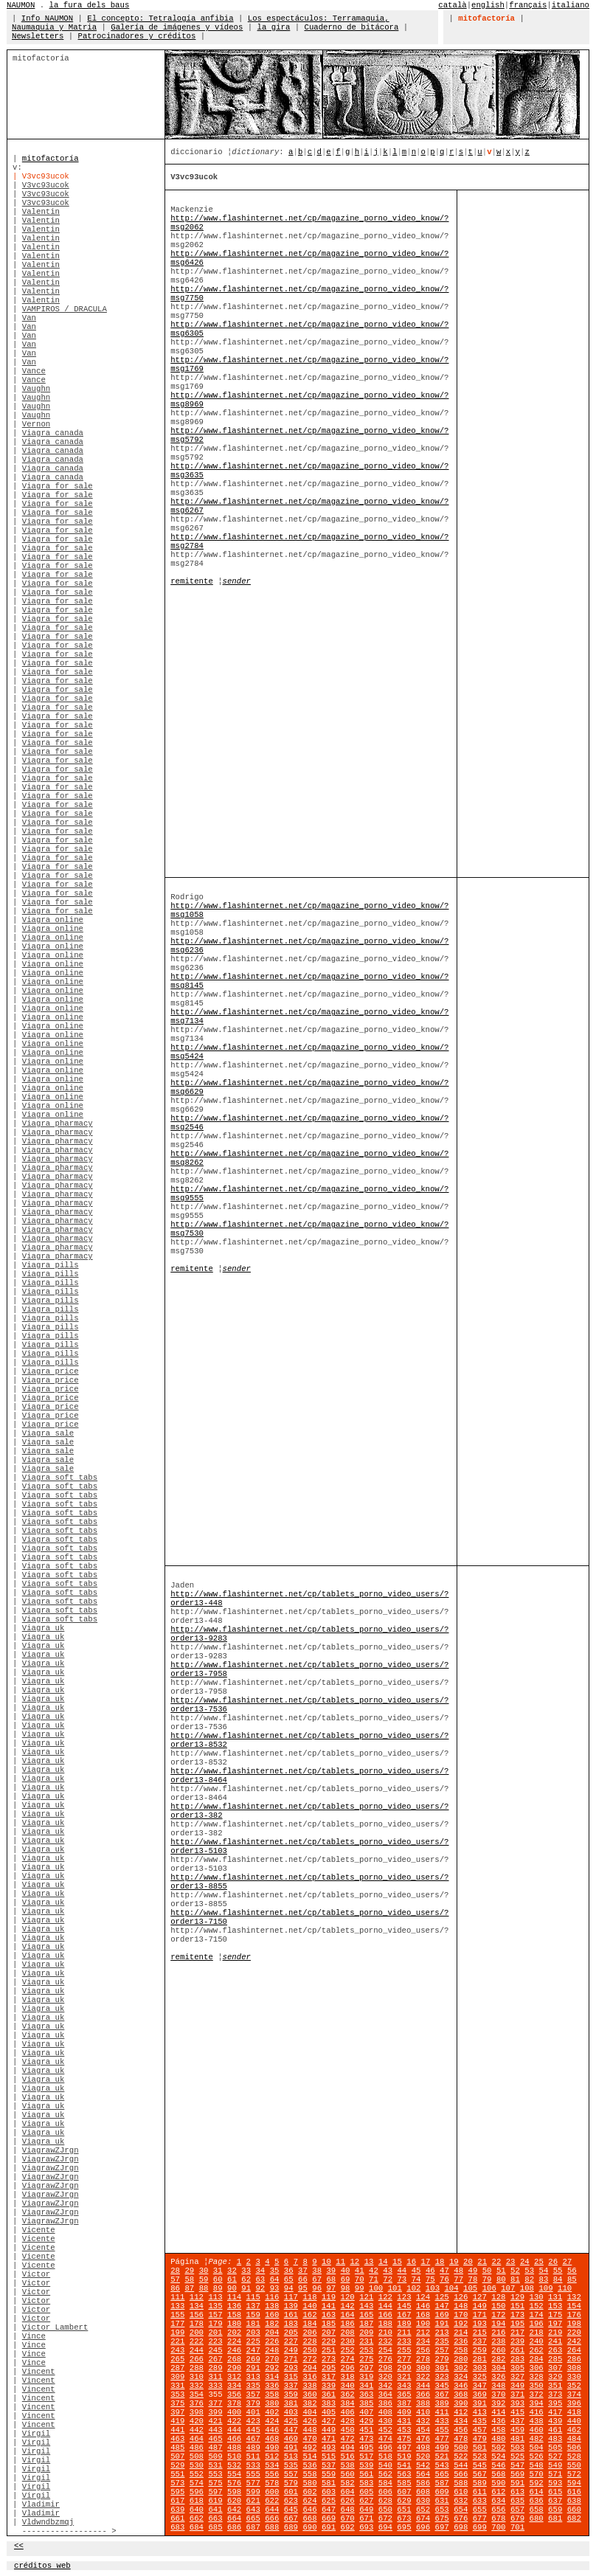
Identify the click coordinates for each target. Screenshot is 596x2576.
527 (555, 2456)
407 (366, 2412)
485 (177, 2447)
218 (537, 2332)
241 (555, 2341)
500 (461, 2447)
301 (442, 2368)
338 (309, 2385)
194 (498, 2323)
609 (442, 2491)
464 (197, 2438)
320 (385, 2376)
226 (272, 2341)
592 (537, 2483)
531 (215, 2465)
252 (348, 2350)
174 (537, 2314)
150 (498, 2306)
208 (348, 2332)
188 (385, 2323)
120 (348, 2297)
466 (234, 2438)
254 (385, 2350)
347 (480, 2385)
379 (253, 2403)
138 (272, 2306)
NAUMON (21, 5)
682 (574, 2518)
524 (498, 2456)
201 (215, 2332)
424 (272, 2421)
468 (272, 2438)
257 (442, 2350)
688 (272, 2527)
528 (574, 2456)
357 (253, 2394)
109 (545, 2288)
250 (309, 2350)
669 (329, 2518)
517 (366, 2456)
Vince (34, 2336)
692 (348, 2527)
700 (498, 2527)
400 (234, 2412)
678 (498, 2518)
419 (177, 2421)
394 (537, 2403)
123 (404, 2297)
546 (498, 2465)
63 (260, 2279)
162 (309, 2314)
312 (234, 2376)
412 (461, 2412)
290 (234, 2368)
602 (309, 2491)
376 (197, 2403)
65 (289, 2279)
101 (395, 2288)
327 (517, 2376)
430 (385, 2421)
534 (272, 2465)
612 (498, 2491)
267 (215, 2359)
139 (291, 2306)
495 (366, 2447)
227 (291, 2341)
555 (253, 2474)
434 (461, 2421)
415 (517, 2412)
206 (309, 2332)
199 (177, 2332)
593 (555, 2483)
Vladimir (41, 2504)
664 (234, 2518)
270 (272, 2359)
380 (272, 2403)
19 (454, 2261)
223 (215, 2341)
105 (470, 2288)
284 (537, 2359)
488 (234, 2447)
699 (480, 2527)
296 (348, 2368)
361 (329, 2394)
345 (442, 2385)
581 (329, 2483)
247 (253, 2350)
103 (433, 2288)
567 (480, 2474)
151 (517, 2306)
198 (574, 2323)
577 (253, 2483)
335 (253, 2385)
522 (461, 2456)
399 (215, 2412)
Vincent (38, 2371)
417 (555, 2412)
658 (537, 2509)
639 (177, 2509)
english (488, 5)
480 (498, 2438)
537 (329, 2465)
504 (537, 2447)
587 (442, 2483)
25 (539, 2261)
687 (253, 2527)
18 (440, 2261)
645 (291, 2509)
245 (215, 2350)
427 (329, 2421)
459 (517, 2430)
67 (317, 2279)
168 (423, 2314)
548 (537, 2465)
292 (272, 2368)
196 (537, 2323)
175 (555, 2314)
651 (404, 2509)
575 (215, 2483)
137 (253, 2306)
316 (309, 2376)
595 (177, 2491)
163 (329, 2314)
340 (348, 2385)
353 (177, 2394)
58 (189, 2279)
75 (430, 2279)
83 (544, 2279)
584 (385, 2483)
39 (331, 2270)
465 (215, 2438)
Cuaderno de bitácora (352, 27)
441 (177, 2430)
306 (537, 2368)
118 (309, 2297)
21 (482, 2261)
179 (215, 2323)
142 (348, 2306)
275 (366, 2359)
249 (291, 2350)
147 (442, 2306)
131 (555, 2297)
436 (498, 2421)
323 (442, 2376)
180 (234, 2323)
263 (555, 2350)
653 (442, 2509)
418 (574, 2412)
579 (291, 2483)
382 (309, 2403)
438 (537, 2421)
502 (498, 2447)
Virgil (36, 2433)
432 (423, 2421)
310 (197, 2376)
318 (348, 2376)
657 (517, 2509)
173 (517, 2314)
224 (234, 2341)
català (452, 5)
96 (317, 2288)
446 (272, 2430)
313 (253, 2376)
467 (253, 2438)
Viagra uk (43, 1628)
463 (177, 2438)
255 (404, 2350)
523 (480, 2456)
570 (537, 2474)
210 (385, 2332)
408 (385, 2412)
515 (329, 2456)
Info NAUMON (47, 18)
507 (177, 2456)
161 (291, 2314)
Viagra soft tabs (59, 1477)
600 (272, 2491)
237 (480, 2341)
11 (340, 2261)
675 (442, 2518)
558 (309, 2474)
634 (498, 2500)
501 (480, 2447)
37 (303, 2270)
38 (317, 2270)
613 (517, 2491)
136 (234, 2306)
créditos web (42, 2565)
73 (401, 2279)
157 (215, 2314)
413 (480, 2412)
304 (498, 2368)
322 (423, 2376)
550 (574, 2465)
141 (329, 2306)
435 (480, 2421)
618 (197, 2500)
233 (404, 2341)
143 (366, 2306)
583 (366, 2483)
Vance (34, 371)
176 (574, 2314)
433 (442, 2421)
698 (461, 2527)
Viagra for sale (57, 486)
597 (215, 2491)
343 (404, 2385)
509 (215, 2456)
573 (177, 2483)
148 (461, 2306)
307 (555, 2368)
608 (423, 2491)
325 (480, 2376)
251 (329, 2350)
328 (537, 2376)
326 (498, 2376)
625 (329, 2500)
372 (537, 2394)
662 (197, 2518)
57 (175, 2279)
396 (574, 2403)
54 (544, 2270)
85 (572, 2279)
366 (423, 2394)
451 (366, 2430)
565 (442, 2474)
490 (272, 2447)
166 (385, 2314)
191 (442, 2323)
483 (555, 2438)
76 (444, 2279)
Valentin (41, 211)
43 (387, 2270)
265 (177, 2359)
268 (234, 2359)
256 (423, 2350)
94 (289, 2288)
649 (366, 2509)
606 (385, 2491)
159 (253, 2314)
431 (404, 2421)
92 (260, 2288)
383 (329, 2403)
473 (366, 2438)
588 (461, 2483)
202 (234, 2332)
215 (480, 2332)
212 (423, 2332)
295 (329, 2368)
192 (461, 2323)
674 (423, 2518)
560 (348, 2474)
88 (204, 2288)
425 (291, 2421)
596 (197, 2491)
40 (345, 2270)
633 (480, 2500)
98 (345, 2288)
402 (272, 2412)
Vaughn (36, 388)
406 (348, 2412)
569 (517, 2474)
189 (404, 2323)
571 (555, 2474)
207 (329, 2332)
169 (442, 2314)
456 (461, 2430)
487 (215, 2447)
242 (574, 2341)
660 (574, 2509)
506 (574, 2447)
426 (309, 2421)
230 (348, 2341)
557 (291, 2474)
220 (574, 2332)
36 (289, 2270)
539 (366, 2465)
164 (348, 2314)
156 (197, 2314)
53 (529, 2270)
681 (555, 2518)
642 (234, 2509)
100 (376, 2288)
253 (366, 2350)
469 (291, 2438)
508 (197, 2456)
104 (451, 2288)
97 (331, 2288)
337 (291, 2385)
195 (517, 2323)
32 (232, 2270)
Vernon (36, 424)
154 (574, 2306)
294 (309, 2368)
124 (423, 2297)
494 (348, 2447)
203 (253, 2332)
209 (366, 2332)
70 (359, 2279)
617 (177, 2500)
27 (567, 2261)
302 (461, 2368)
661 (177, 2518)
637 (555, 2500)
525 (517, 2456)
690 (309, 2527)
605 (366, 2491)
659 (555, 2509)
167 (404, 2314)
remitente (191, 581)
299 (404, 2368)
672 (385, 2518)
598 (234, 2491)
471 (329, 2438)
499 (442, 2447)
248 (272, 2350)
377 (215, 2403)
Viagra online (52, 919)
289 (215, 2368)
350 (537, 2385)
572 (574, 2474)
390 (461, 2403)
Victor (36, 2274)
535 (291, 2465)
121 (366, 2297)
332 (197, 2385)
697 (442, 2527)
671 (366, 2518)
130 (537, 2297)
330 (574, 2376)
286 (574, 2359)
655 (480, 2509)
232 (385, 2341)
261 (517, 2350)
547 (517, 2465)
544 (461, 2465)
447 (291, 2430)
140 (309, 2306)
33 (246, 2270)
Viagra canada (52, 433)
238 (498, 2341)
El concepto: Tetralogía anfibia (160, 18)
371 (517, 2394)
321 (404, 2376)
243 (177, 2350)
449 (329, 2430)
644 (272, 2509)
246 (234, 2350)
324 (461, 2376)
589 (480, 2483)
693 (366, 2527)
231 (366, 2341)
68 (331, 2279)
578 (272, 2483)
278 (423, 2359)
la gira (274, 27)
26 (553, 2261)
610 (461, 2491)
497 (404, 2447)
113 (215, 2297)
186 (348, 2323)
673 (404, 2518)
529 (177, 2465)
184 (309, 2323)
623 (291, 2500)
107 (508, 2288)
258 (461, 2350)
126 (461, 2297)
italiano (570, 5)
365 (404, 2394)
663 (215, 2518)
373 (555, 2394)
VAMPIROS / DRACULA (64, 309)
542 (423, 2465)
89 (218, 2288)
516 (348, 2456)
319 (366, 2376)
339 (329, 2385)
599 (253, 2491)
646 (309, 2509)
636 (537, 2500)
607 (404, 2491)
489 (253, 2447)
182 (272, 2323)
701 (517, 2527)
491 (291, 2447)
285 (555, 2359)
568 (498, 2474)
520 (423, 2456)
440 (574, 2421)
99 (359, 2288)
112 (197, 2297)
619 (215, 2500)
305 (517, 2368)
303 (480, 2368)
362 (348, 2394)
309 (177, 2376)
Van (29, 318)
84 (558, 2279)
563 (404, 2474)
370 (498, 2394)
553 (215, 2474)
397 (177, 2412)
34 (260, 2270)
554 (234, 2474)
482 (537, 2438)
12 (354, 2261)
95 (303, 2288)
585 (404, 2483)
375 (177, 2403)
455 (442, 2430)
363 (366, 2394)
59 (204, 2279)
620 (234, 2500)
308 (574, 2368)
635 (517, 2500)
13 (369, 2261)
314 (272, 2376)
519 (404, 2456)
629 (404, 2500)
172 (498, 2314)
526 (537, 2456)
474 (385, 2438)
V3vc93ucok (45, 185)
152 (537, 2306)
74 (416, 2279)
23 (511, 2261)
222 (197, 2341)
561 (366, 2474)
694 (385, 2527)
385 (366, 2403)
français (528, 5)
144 (385, 2306)
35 (275, 2270)
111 (177, 2297)
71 (373, 2279)
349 (517, 2385)
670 (348, 2518)
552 (197, 2474)
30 (204, 2270)
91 (246, 2288)
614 (537, 2491)
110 (565, 2288)
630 (423, 2500)
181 (253, 2323)
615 (555, 2491)
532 (234, 2465)
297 (366, 2368)
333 (215, 2385)
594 (574, 2483)
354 (197, 2394)
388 (423, 2403)
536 (309, 2465)
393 (517, 2403)
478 (461, 2438)
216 (498, 2332)
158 (234, 2314)
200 (197, 2332)
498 (423, 2447)
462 (574, 2430)
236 (461, 2341)
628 (385, 2500)
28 (175, 2270)
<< (19, 2545)
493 (329, 2447)
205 (291, 2332)
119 (329, 2297)
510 (234, 2456)
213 (442, 2332)
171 (480, 2314)
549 (555, 2465)
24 (525, 2261)
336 (272, 2385)
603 (329, 2491)
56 (572, 2270)
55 (558, 2270)
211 (404, 2332)
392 (498, 2403)
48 (458, 2270)
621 (253, 2500)
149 (480, 2306)
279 (442, 2359)
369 (480, 2394)
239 (517, 2341)
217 (517, 2332)
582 (348, 2483)
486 (197, 2447)
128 (498, 2297)
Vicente (38, 2230)
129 (517, 2297)
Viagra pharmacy (57, 1123)
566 (461, 2474)
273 (329, 2359)
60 (218, 2279)
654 (461, 2509)
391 (480, 2403)
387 (404, 2403)
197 (555, 2323)
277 (404, 2359)
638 (574, 2500)
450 (348, 2430)
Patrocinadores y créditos (137, 36)
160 (272, 2314)
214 (461, 2332)
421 (215, 2421)
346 (461, 2385)
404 (309, 2412)
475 (404, 2438)
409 (404, 2412)
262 (537, 2350)
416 (537, 2412)
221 (177, 2341)
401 (253, 2412)
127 (480, 2297)
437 (517, 2421)
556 (272, 2474)
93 (275, 2288)
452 (385, 2430)
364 (385, 2394)
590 (498, 2483)
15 (397, 2261)
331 (177, 2385)
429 (366, 2421)
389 (442, 2403)
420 (197, 2421)
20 (468, 2261)
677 (480, 2518)
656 (498, 2509)
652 (423, 2509)
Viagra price (50, 1371)
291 (253, 2368)
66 (303, 2279)
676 (461, 2518)
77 (458, 2279)
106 (489, 2288)
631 (442, 2500)
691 (329, 2527)
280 (461, 2359)
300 (423, 2368)
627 (366, 2500)
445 (253, 2430)
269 (253, 2359)
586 (423, 2483)
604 (348, 2491)
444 (234, 2430)
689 (291, 2527)
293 (291, 2368)
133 (177, 2306)
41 (359, 2270)
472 (348, 2438)
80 (501, 2279)
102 (413, 2288)
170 (461, 2314)
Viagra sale (48, 1433)
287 (177, 2368)
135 (215, 2306)
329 (555, 2376)
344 (423, 2385)
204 (272, 2332)
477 (442, 2438)
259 (480, 2350)
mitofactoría (50, 158)
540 (385, 2465)
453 (404, 2430)
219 (555, 2332)
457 (480, 2430)
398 (197, 2412)
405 (329, 2412)
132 (574, 2297)
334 (234, 2385)
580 (309, 2483)
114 (234, 2297)
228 (309, 2341)
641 (215, 2509)
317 (329, 2376)
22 (497, 2261)
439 (555, 2421)
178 (197, 2323)
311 (215, 2376)
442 (197, 2430)
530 (197, 2465)
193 (480, 2323)
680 (537, 2518)
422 (234, 2421)
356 (234, 2394)
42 (373, 2270)
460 (537, 2430)
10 (326, 2261)
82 (529, 2279)
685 (215, 2527)
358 (272, 2394)
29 (189, 2270)
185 (329, 2323)
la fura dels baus (89, 5)
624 (309, 2500)
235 (442, 2341)
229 (329, 2341)
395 (555, 2403)
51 (501, 2270)
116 (272, 2297)
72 (387, 2279)
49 (472, 2270)
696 (423, 2527)
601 (291, 2491)
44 (401, 2270)
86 (175, 2288)
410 (423, 2412)
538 (348, 2465)
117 (291, 2297)
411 (442, 2412)
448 (309, 2430)
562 (385, 2474)
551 (177, 2474)
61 (232, 2279)
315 (291, 2376)
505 (555, 2447)
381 (291, 2403)
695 (404, 2527)
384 (348, 2403)
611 (480, 2491)
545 (480, 2465)
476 (423, 2438)
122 (385, 2297)
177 (177, 2323)
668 (309, 2518)
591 (517, 2483)
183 (291, 2323)
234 (423, 2341)
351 (555, 2385)
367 (442, 2394)
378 (234, 2403)
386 (385, 2403)
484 (574, 2438)
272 (309, 2359)
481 (517, 2438)
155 (177, 2314)
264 (574, 2350)
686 (234, 2527)
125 (442, 2297)
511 (253, 2456)
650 (385, 2509)
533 (253, 2465)
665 (253, 2518)
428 (348, 2421)
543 (442, 2465)
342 (385, 2385)
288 (197, 2368)
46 (430, 2270)
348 (498, 2385)
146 (423, 2306)
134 (197, 2306)
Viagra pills (50, 1265)
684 (197, 2527)
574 (197, 2483)
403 (291, 2412)
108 (527, 2288)
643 (253, 2509)
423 (253, 2421)
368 (461, 2394)
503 (517, 2447)
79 (487, 2279)
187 (366, 2323)
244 (197, 2350)
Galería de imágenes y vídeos (177, 27)
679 (517, 2518)
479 (480, 2438)
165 (366, 2314)
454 (423, 2430)
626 (348, 2500)
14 (383, 2261)
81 (515, 2279)
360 (309, 2394)
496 (385, 2447)
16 (411, 2261)
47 (444, 2270)
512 (272, 2456)
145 (404, 2306)
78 (472, 2279)
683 (177, 2527)
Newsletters (37, 36)
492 (309, 2447)
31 (218, 2270)
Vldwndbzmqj (48, 2522)
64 (275, 2279)
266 (197, 2359)
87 (189, 2288)
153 (555, 2306)
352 (574, 2385)
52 (515, 2270)
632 (461, 2500)
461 (555, 2430)
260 (498, 2350)
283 (517, 2359)
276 (385, 2359)
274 (348, 2359)
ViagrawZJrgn (50, 2150)
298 (385, 2368)
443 (215, 2430)
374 (574, 2394)
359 (291, 2394)
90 (232, 2288)
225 (253, 2341)
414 (498, 2412)
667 (291, 2518)
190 (423, 2323)
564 (423, 2474)
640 (197, 2509)
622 (272, 2500)
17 (425, 2261)
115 (253, 2297)
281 (480, 2359)
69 (345, 2279)
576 (234, 2483)
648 (348, 2509)
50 (487, 2270)
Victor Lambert (55, 2327)
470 (309, 2438)
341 (366, 2385)
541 (404, 2465)
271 (291, 2359)
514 (309, 2456)
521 (442, 2456)
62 (246, 2279)
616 (574, 2491)
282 (498, 2359)
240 (537, 2341)
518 (385, 2456)
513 (291, 2456)
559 (329, 2474)
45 (416, 2270)
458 (498, 2430)
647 (329, 2509)
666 (272, 2518)
